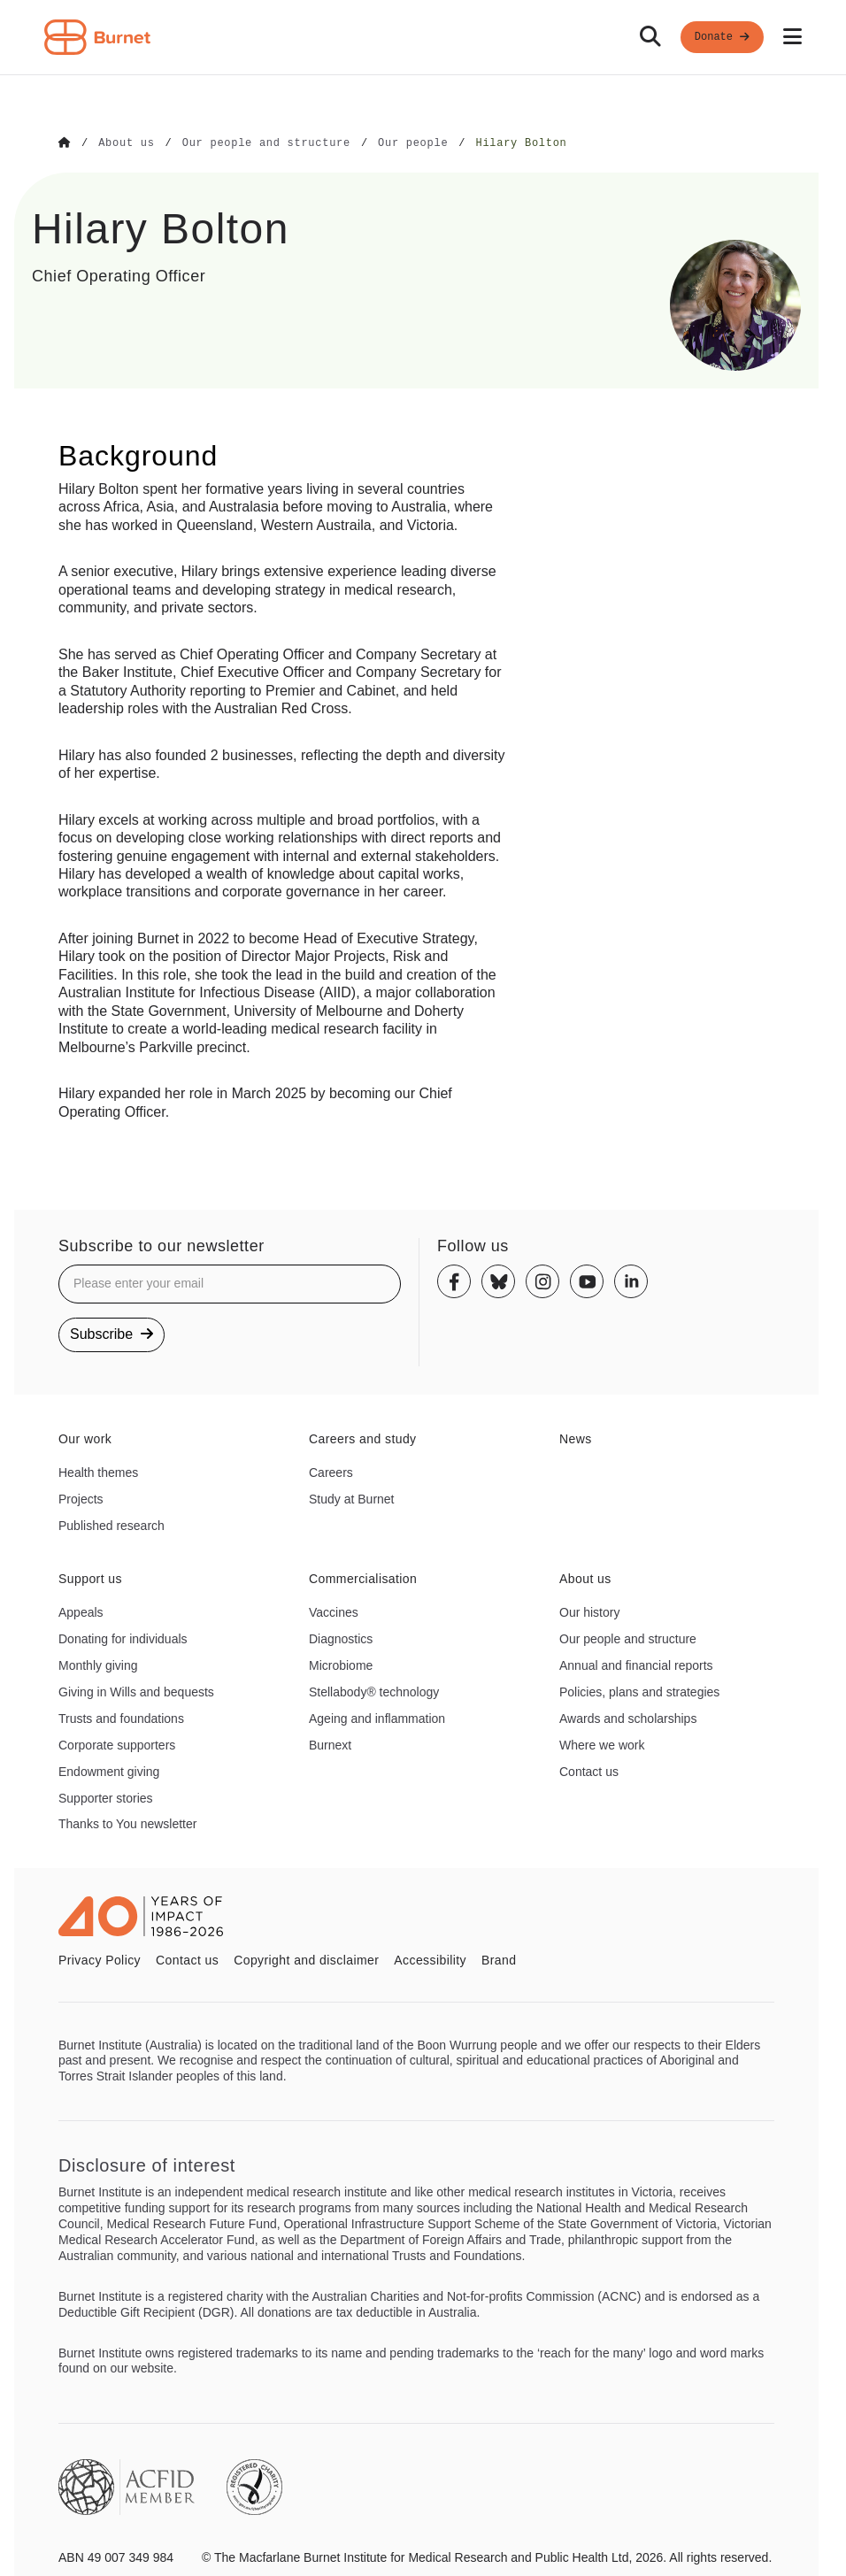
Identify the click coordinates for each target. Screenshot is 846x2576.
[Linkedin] (631, 1280)
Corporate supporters (116, 1744)
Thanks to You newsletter (127, 1823)
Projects (81, 1498)
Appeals (81, 1611)
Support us (90, 1578)
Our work (85, 1438)
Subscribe (111, 1333)
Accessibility (430, 1959)
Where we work (601, 1744)
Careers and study (363, 1438)
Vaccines (333, 1611)
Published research (111, 1525)
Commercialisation (363, 1578)
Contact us (589, 1771)
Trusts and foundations (121, 1718)
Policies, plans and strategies (639, 1691)
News (575, 1438)
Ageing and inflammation (377, 1718)
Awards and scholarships (627, 1718)
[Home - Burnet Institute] (97, 37)
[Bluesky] (498, 1280)
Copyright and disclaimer (306, 1959)
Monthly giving (98, 1664)
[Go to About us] (126, 143)
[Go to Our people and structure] (266, 143)
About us (585, 1578)
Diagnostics (341, 1638)
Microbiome (341, 1664)
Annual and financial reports (636, 1664)
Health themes (98, 1472)
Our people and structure (627, 1638)
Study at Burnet (352, 1498)
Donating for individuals (123, 1638)
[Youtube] (587, 1280)
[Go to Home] (64, 143)
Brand (498, 1959)
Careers (331, 1472)
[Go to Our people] (413, 143)
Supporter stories (105, 1797)
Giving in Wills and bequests (136, 1691)
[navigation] (423, 37)
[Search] (650, 37)
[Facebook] (454, 1280)
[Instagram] (542, 1280)
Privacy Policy (99, 1959)
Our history (589, 1611)
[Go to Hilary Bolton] (520, 143)
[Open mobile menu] (792, 37)
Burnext (330, 1744)
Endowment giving (108, 1771)
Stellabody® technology (374, 1691)
